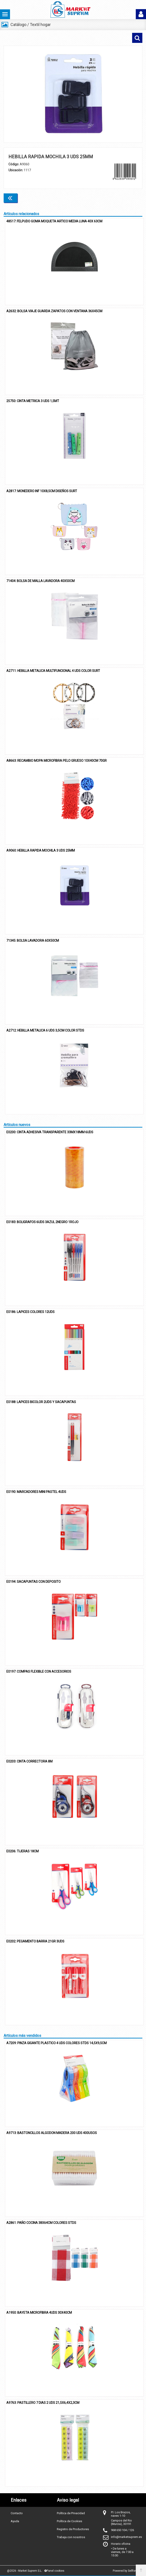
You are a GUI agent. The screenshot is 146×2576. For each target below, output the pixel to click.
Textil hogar (40, 24)
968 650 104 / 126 (122, 2530)
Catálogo (18, 24)
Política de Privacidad (71, 2513)
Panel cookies (54, 2570)
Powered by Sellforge (126, 2570)
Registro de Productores (73, 2529)
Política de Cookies (69, 2521)
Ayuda (15, 2521)
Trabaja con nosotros (71, 2537)
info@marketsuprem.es (126, 2537)
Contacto (17, 2513)
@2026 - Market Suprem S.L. (24, 2570)
